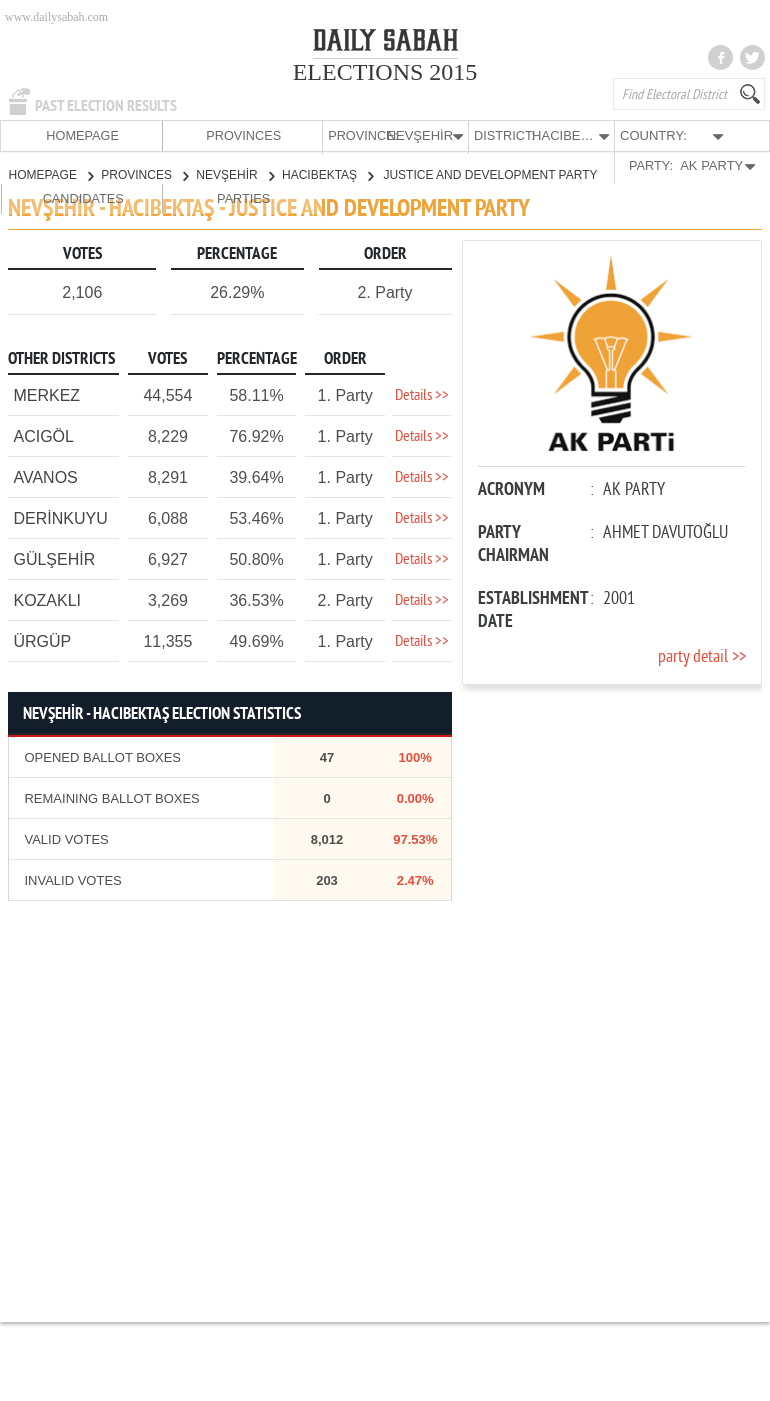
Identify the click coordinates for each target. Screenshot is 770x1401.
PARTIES (726, 135)
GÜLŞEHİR (54, 558)
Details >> (422, 395)
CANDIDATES (649, 135)
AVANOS (45, 476)
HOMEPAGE (39, 135)
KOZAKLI (47, 599)
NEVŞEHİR (235, 174)
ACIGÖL (43, 435)
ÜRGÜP (42, 640)
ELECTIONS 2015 (385, 72)
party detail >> (702, 656)
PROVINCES (117, 135)
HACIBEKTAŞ (327, 174)
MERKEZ (46, 394)
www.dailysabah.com (56, 17)
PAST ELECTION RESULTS (106, 106)
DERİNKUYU (60, 517)
